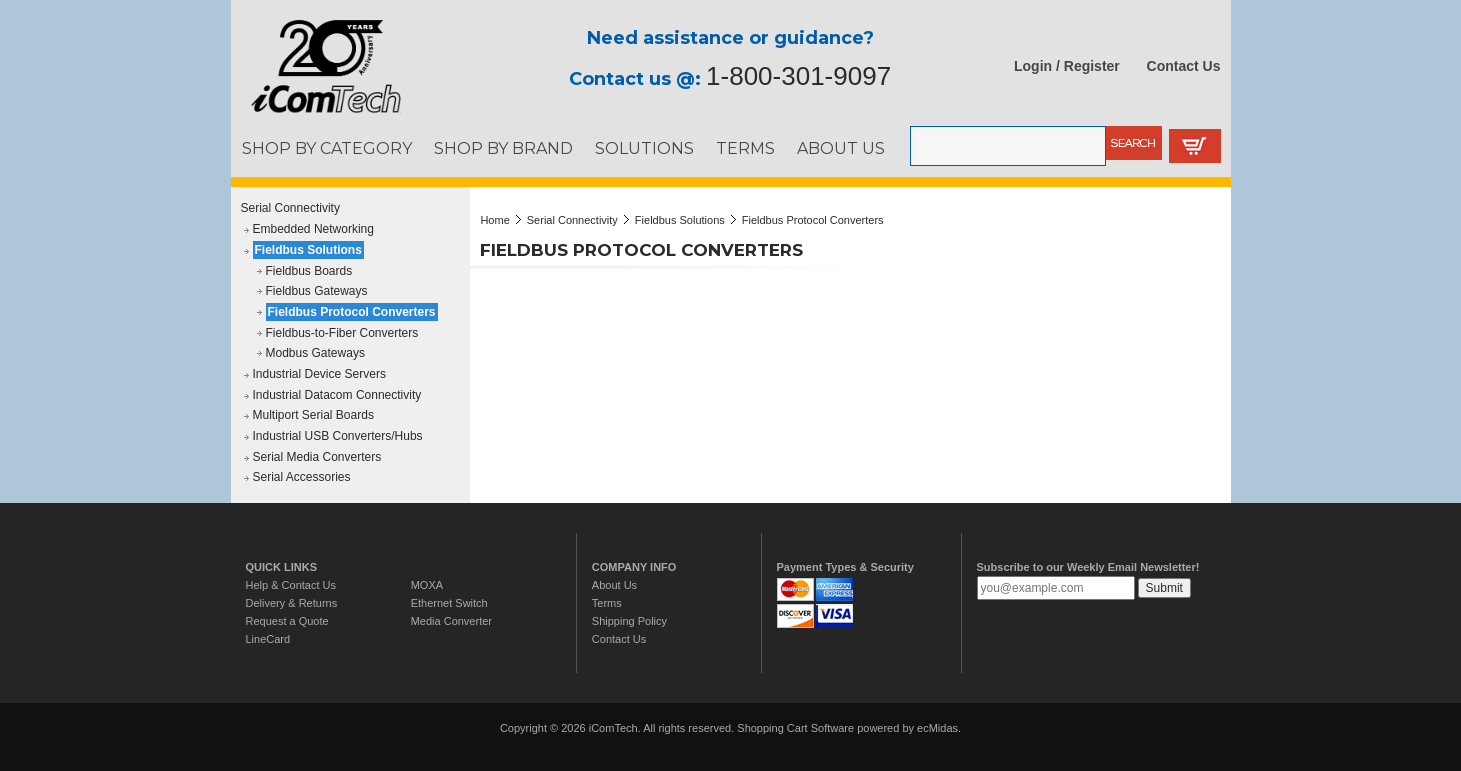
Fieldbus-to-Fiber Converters (342, 333)
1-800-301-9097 (798, 76)
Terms (607, 603)
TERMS (745, 148)
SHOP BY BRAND (503, 148)
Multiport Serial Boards (313, 415)
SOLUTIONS (644, 148)
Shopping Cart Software (795, 728)
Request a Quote (287, 621)
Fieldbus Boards (309, 271)
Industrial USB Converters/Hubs (338, 436)
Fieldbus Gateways (317, 291)
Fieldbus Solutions (308, 250)
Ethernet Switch (449, 603)
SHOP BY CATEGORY (327, 148)
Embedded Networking (313, 229)
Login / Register (1067, 66)
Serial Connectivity (290, 208)
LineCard (268, 639)
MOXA (427, 585)
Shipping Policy (629, 621)
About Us (614, 585)
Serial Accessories (302, 477)
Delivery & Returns (292, 603)
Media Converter (451, 621)
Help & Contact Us (291, 585)
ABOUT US (841, 148)
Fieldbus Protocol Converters (352, 312)
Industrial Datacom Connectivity (337, 395)
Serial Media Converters (317, 457)
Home (494, 220)
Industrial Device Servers (319, 374)
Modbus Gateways (315, 353)
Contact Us (1184, 66)
